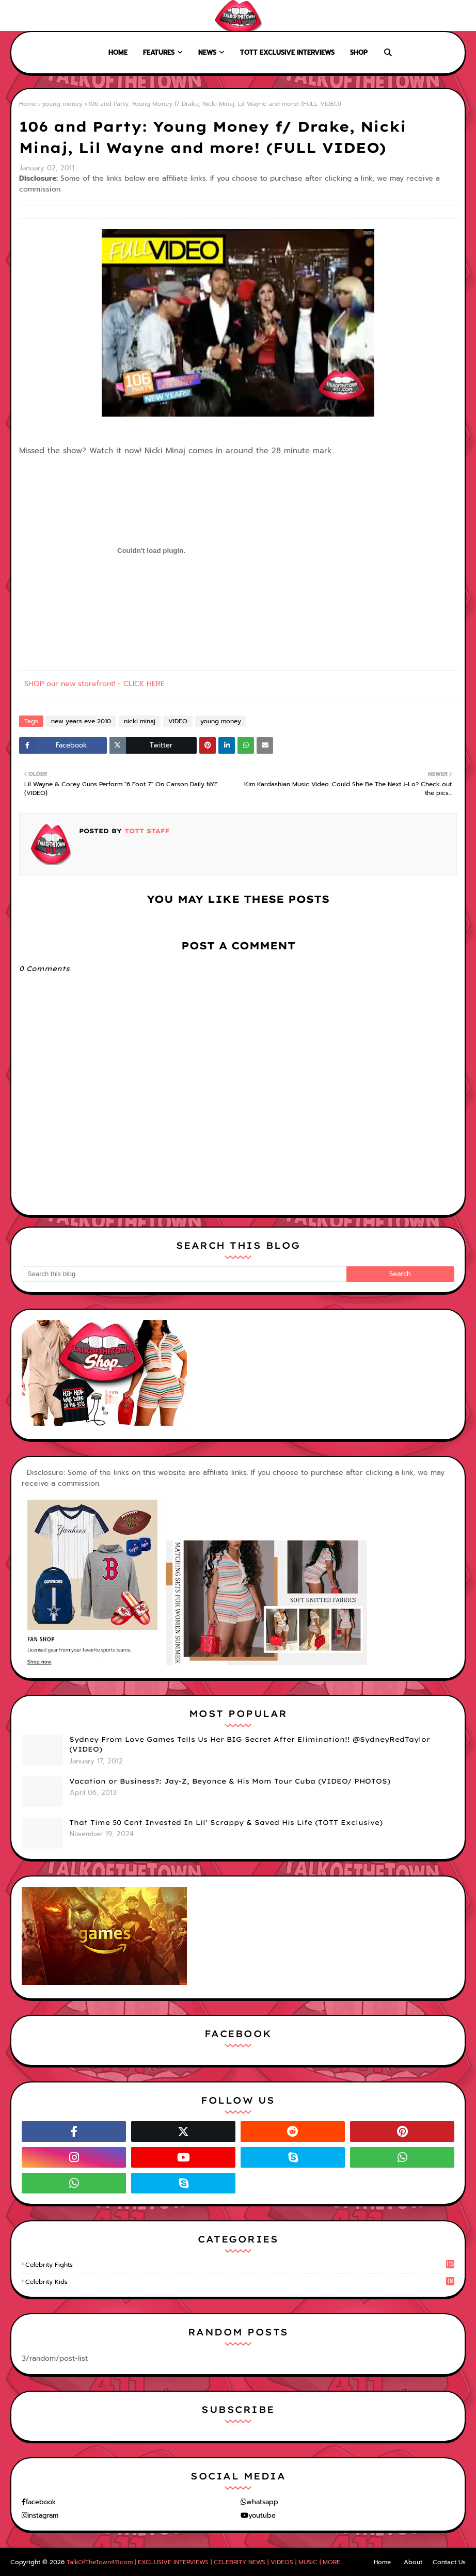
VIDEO (177, 721)
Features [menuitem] (158, 52)
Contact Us (449, 2562)
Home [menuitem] (118, 52)
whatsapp (262, 2502)
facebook (41, 2502)
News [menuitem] (207, 52)
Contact (82, 15)
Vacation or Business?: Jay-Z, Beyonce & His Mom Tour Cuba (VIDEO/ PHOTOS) (229, 1781)
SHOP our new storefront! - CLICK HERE (94, 683)
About (47, 15)
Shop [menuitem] (359, 52)
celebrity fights (239, 2264)
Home (16, 15)
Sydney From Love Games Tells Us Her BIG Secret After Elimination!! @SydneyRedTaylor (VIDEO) (249, 1744)
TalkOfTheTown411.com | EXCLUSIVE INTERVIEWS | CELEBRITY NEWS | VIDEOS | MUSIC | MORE (203, 2562)
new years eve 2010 (81, 721)
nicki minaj (139, 721)
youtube (262, 2515)
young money (62, 103)
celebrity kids (239, 2281)
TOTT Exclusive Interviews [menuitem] (287, 52)
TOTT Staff (146, 831)
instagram (42, 2515)
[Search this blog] (184, 1274)
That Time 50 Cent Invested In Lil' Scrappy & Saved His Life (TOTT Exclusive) (226, 1822)
